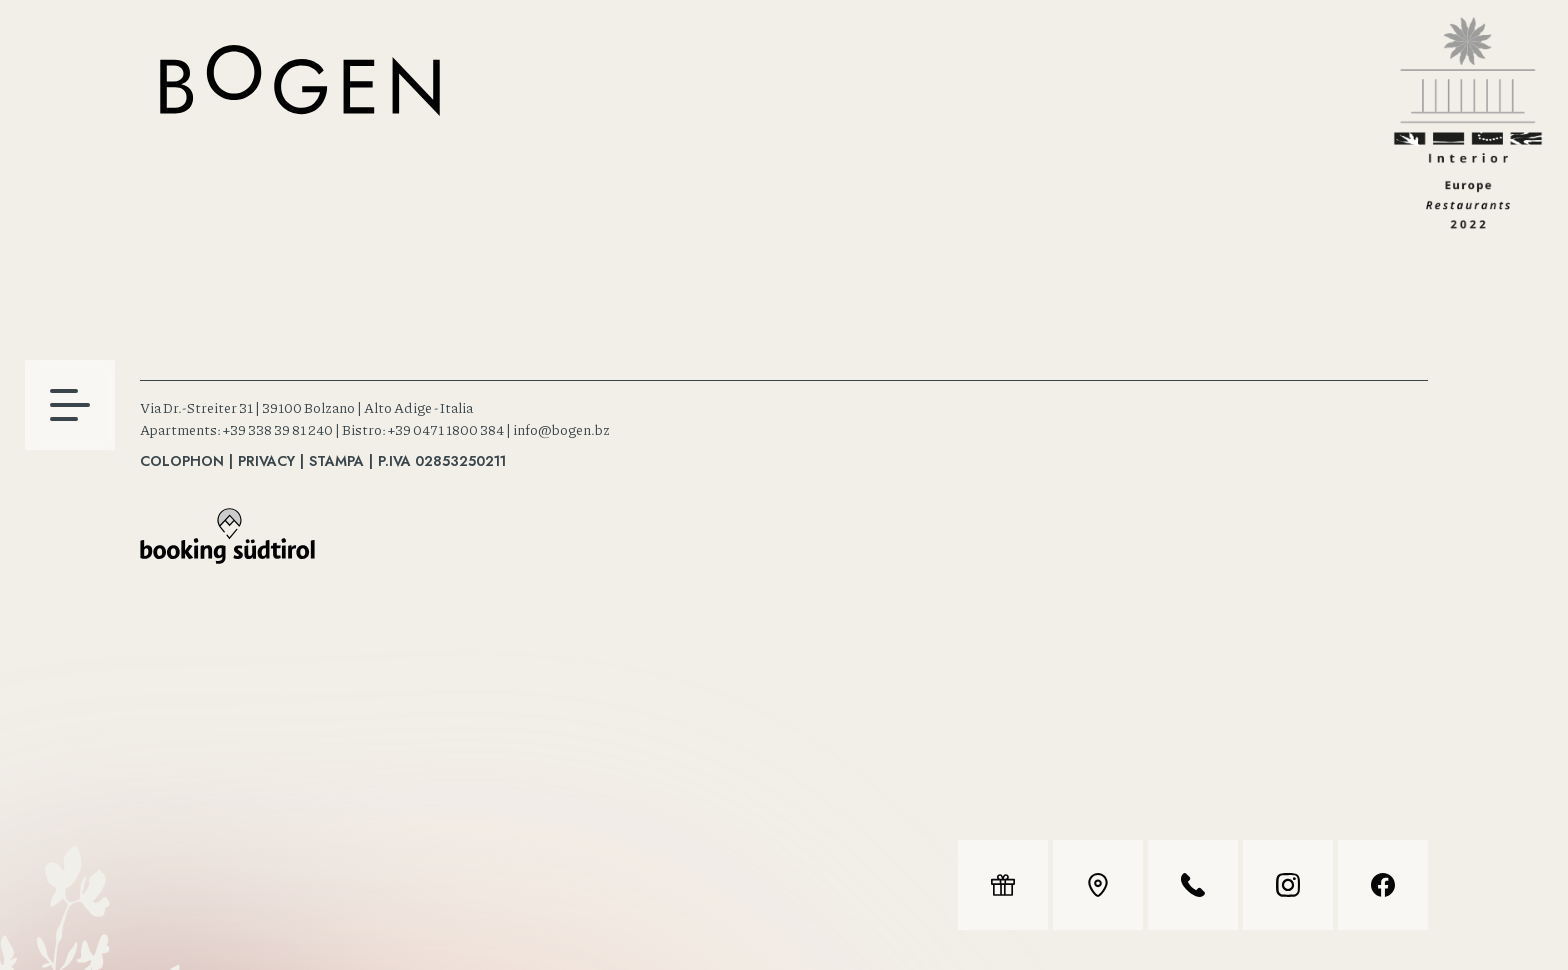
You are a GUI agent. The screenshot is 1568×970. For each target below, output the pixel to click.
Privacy (266, 461)
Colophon (182, 461)
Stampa (336, 461)
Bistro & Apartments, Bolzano (300, 80)
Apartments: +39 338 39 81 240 (236, 429)
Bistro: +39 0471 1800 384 (423, 429)
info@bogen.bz (561, 429)
